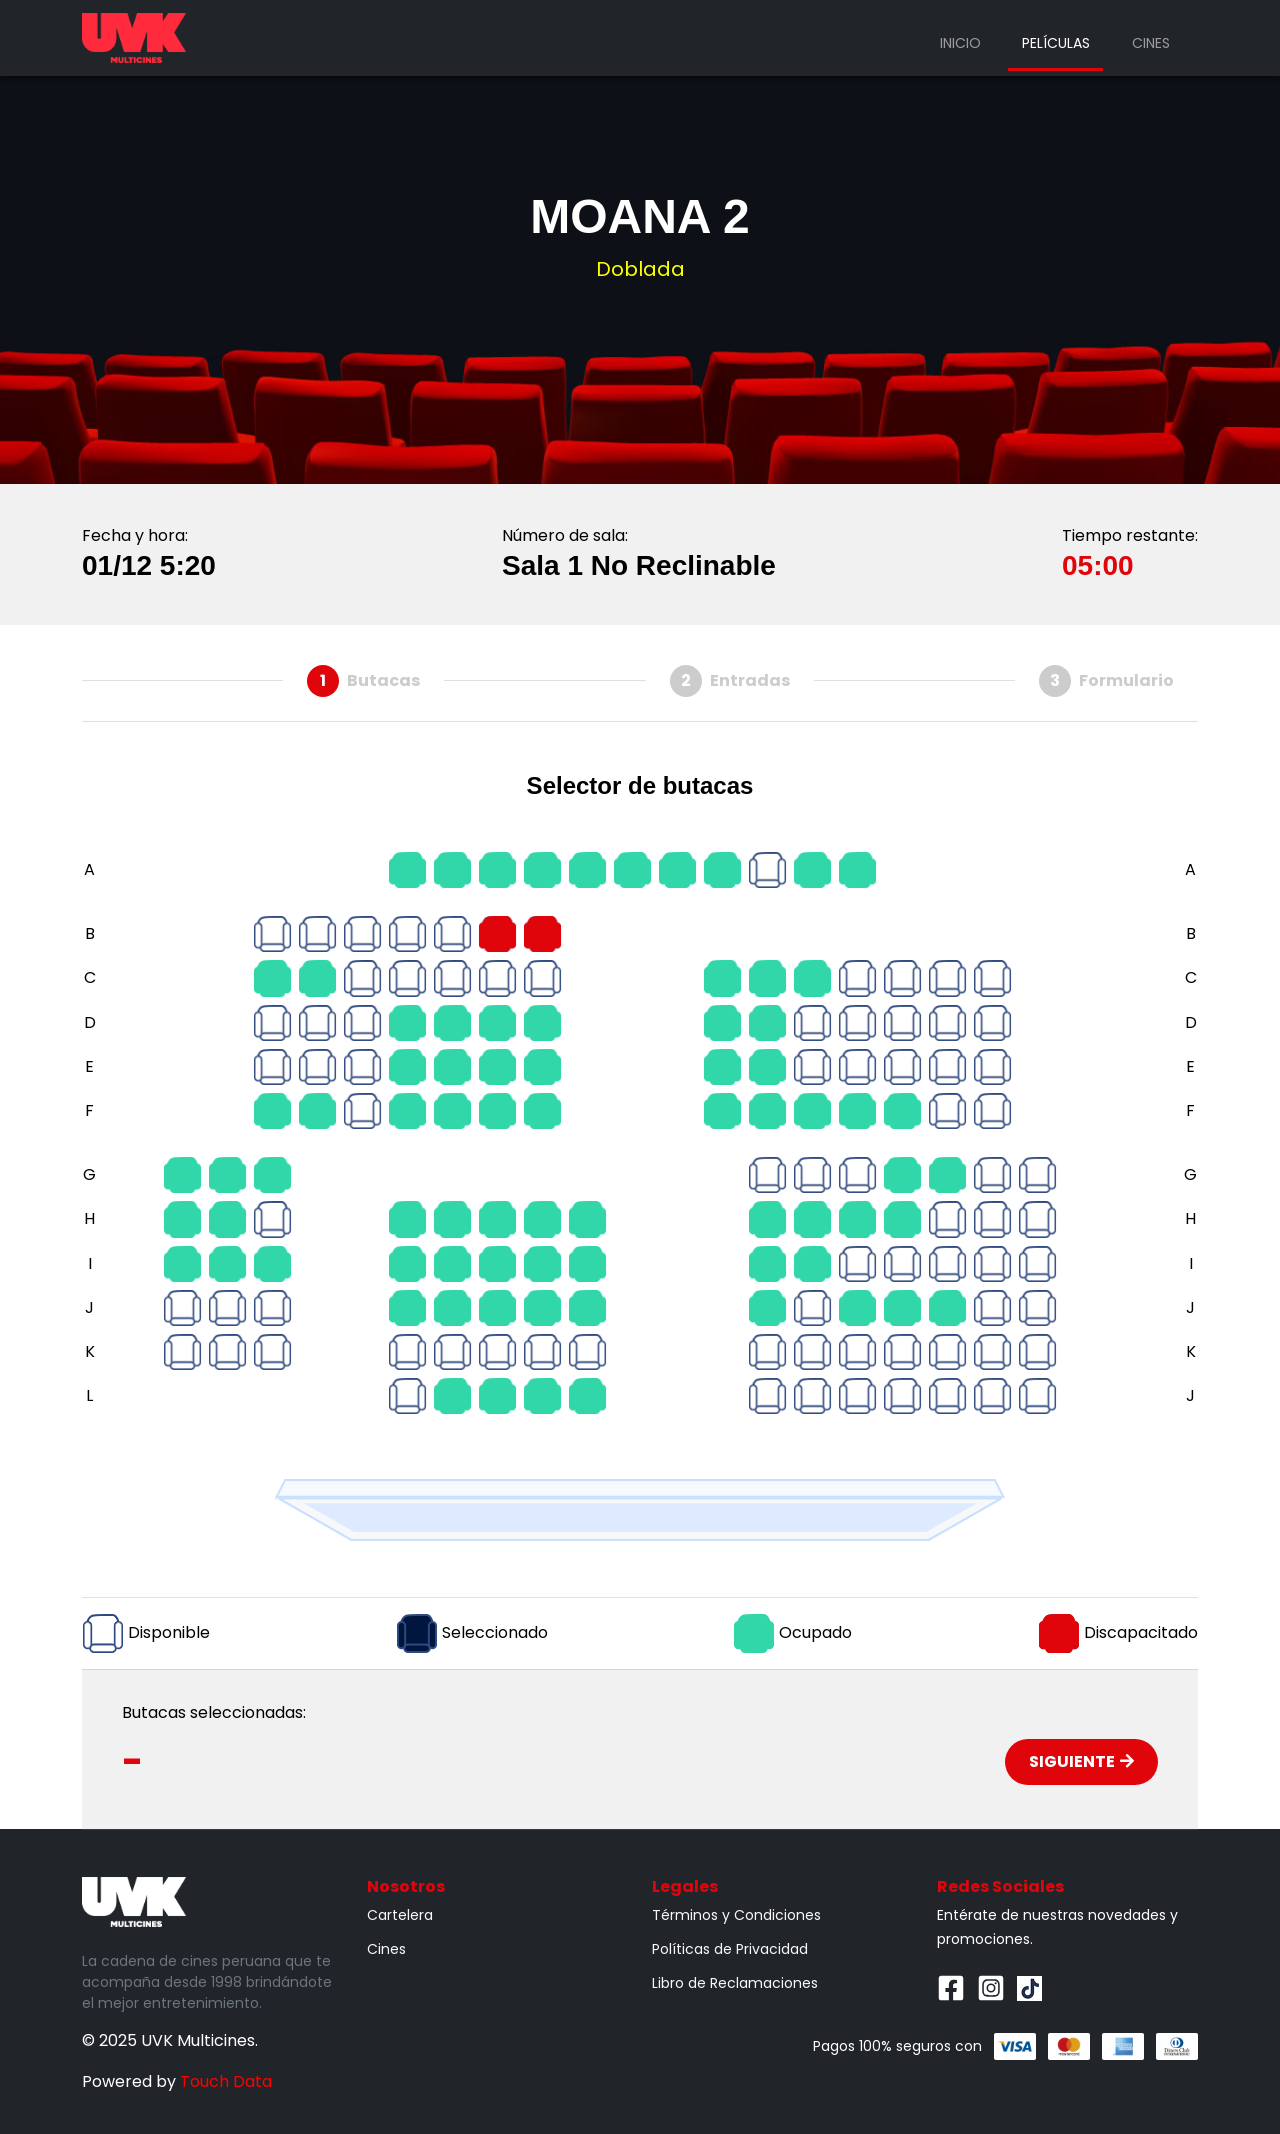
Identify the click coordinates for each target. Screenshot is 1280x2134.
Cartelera (400, 1915)
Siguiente (1081, 1761)
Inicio (960, 43)
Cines (1151, 43)
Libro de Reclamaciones (735, 1983)
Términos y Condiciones (736, 1915)
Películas (1056, 43)
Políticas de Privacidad (730, 1949)
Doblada (640, 269)
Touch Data (226, 2081)
